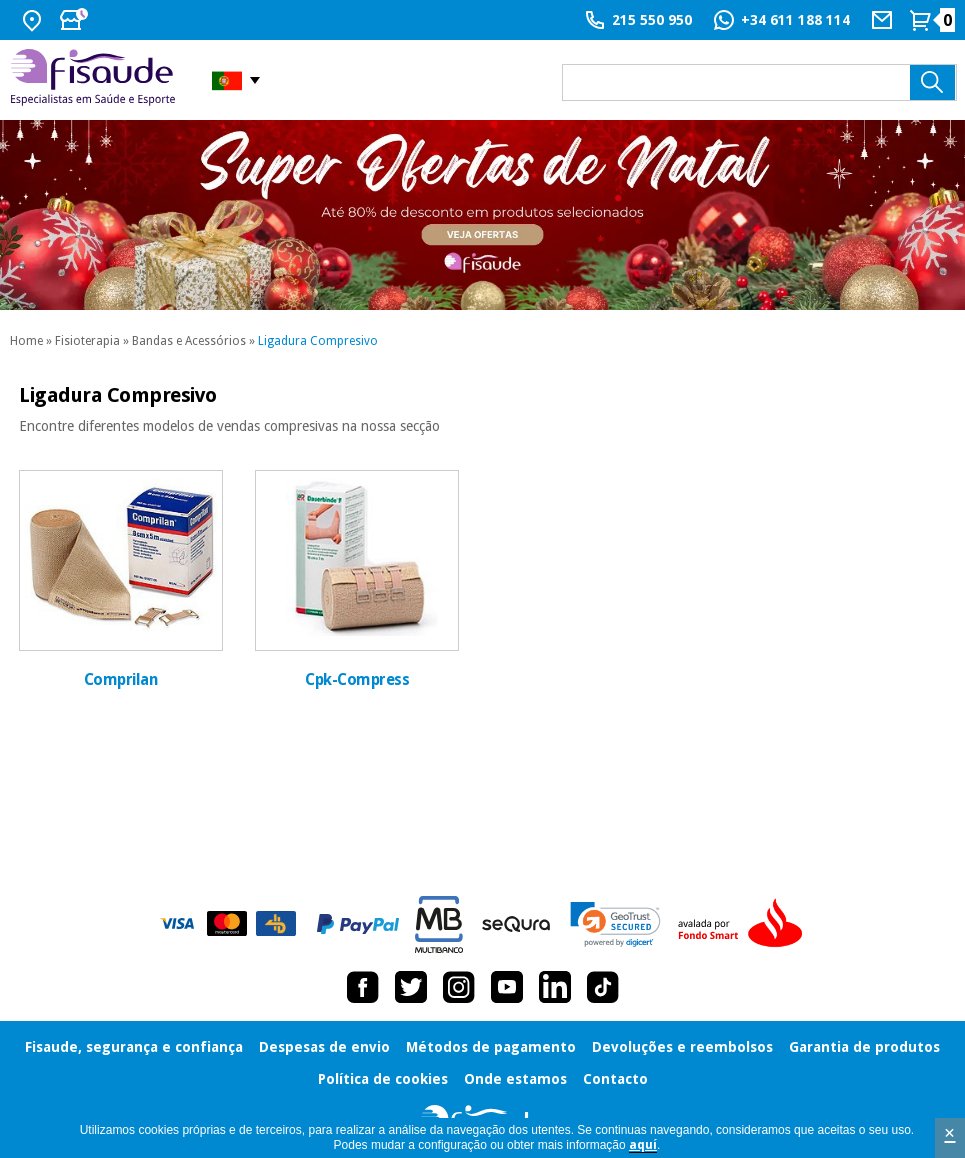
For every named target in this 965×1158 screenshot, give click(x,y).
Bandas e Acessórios (189, 341)
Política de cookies (383, 1079)
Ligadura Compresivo (318, 341)
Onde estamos (515, 1079)
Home (26, 341)
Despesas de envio (324, 1047)
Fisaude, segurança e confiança (134, 1047)
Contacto (615, 1079)
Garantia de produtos (864, 1047)
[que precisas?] (759, 82)
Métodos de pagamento (491, 1047)
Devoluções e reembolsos (682, 1047)
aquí (643, 1145)
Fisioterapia (87, 341)
